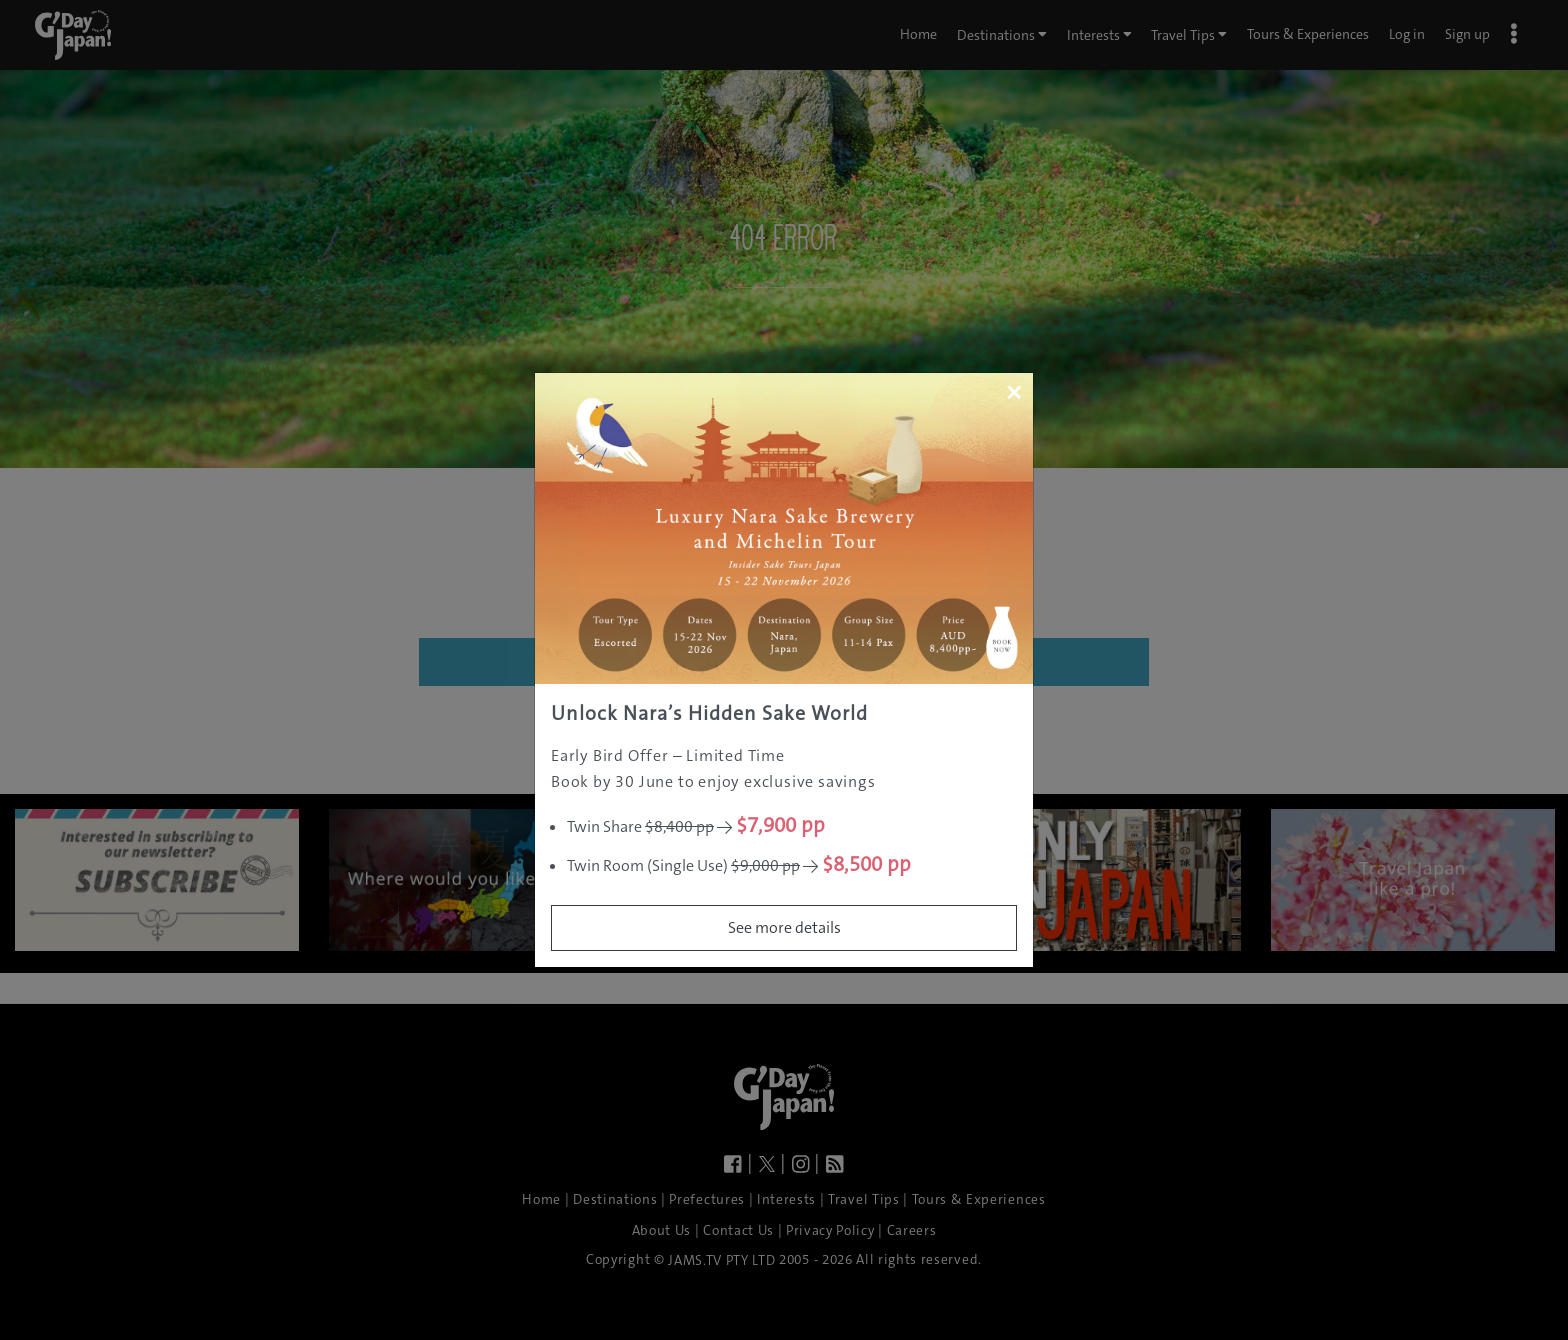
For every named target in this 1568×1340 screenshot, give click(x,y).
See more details (784, 927)
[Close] (1013, 392)
